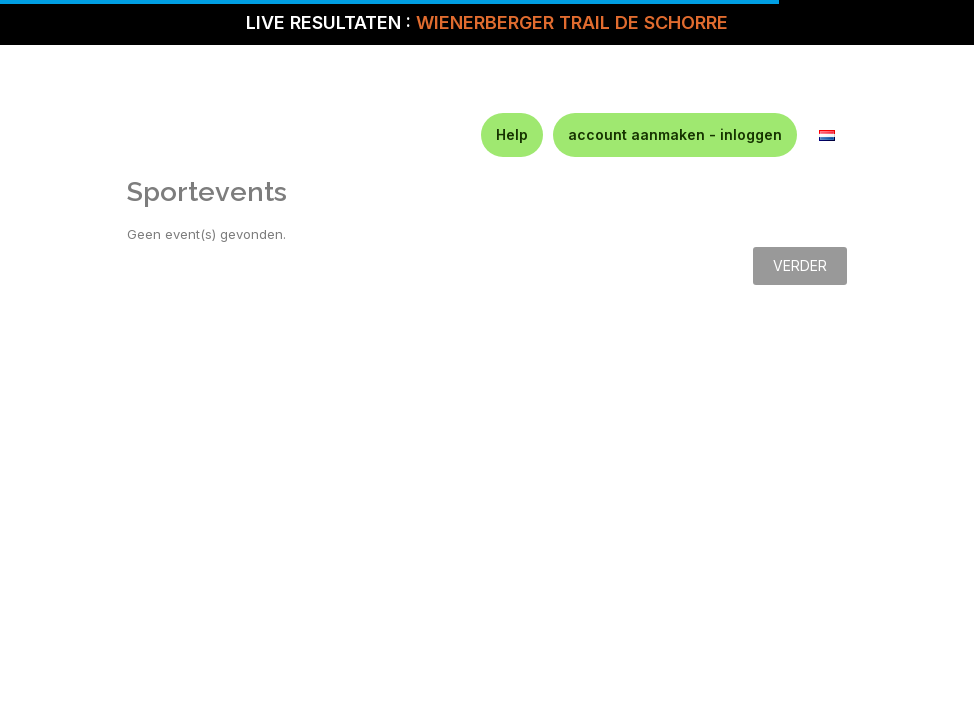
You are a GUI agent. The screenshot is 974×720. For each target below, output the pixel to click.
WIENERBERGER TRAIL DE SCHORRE (572, 22)
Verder (800, 265)
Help (512, 134)
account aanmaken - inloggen (675, 134)
